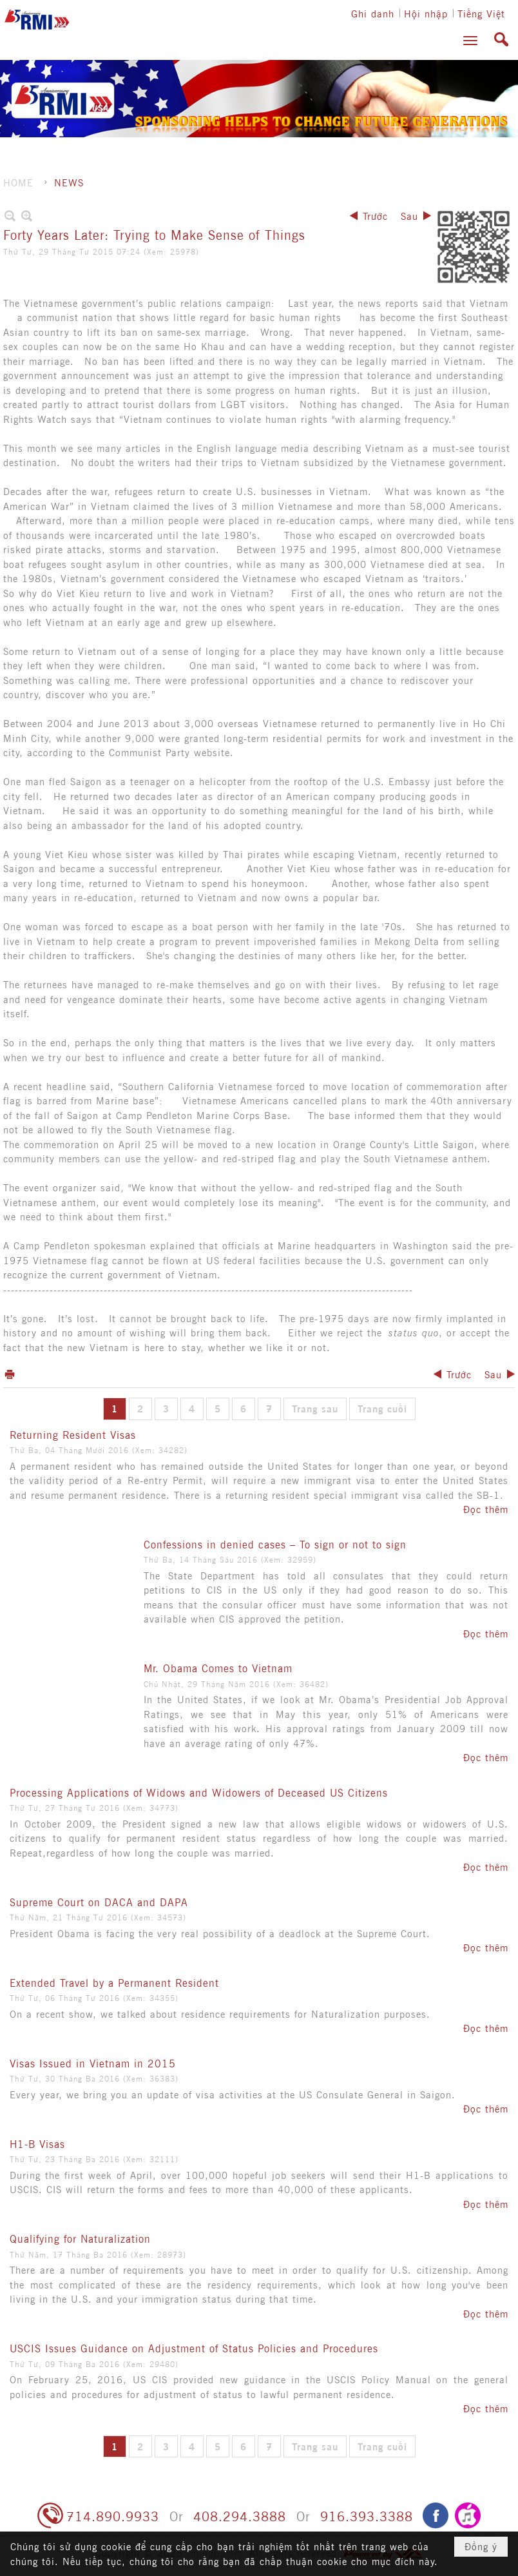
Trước (375, 215)
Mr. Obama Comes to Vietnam (218, 1668)
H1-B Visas (37, 2143)
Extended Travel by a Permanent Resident (114, 1982)
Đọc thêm (485, 1509)
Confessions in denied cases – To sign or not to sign (275, 1544)
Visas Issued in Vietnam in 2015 (93, 2063)
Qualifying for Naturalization (80, 2238)
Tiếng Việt (481, 13)
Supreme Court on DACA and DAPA (99, 1902)
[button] (470, 41)
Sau (409, 215)
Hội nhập (426, 13)
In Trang (9, 1374)
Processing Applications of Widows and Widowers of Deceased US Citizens (199, 1792)
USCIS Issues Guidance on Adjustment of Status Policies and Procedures (194, 2348)
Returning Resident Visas (73, 1434)
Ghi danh (372, 13)
